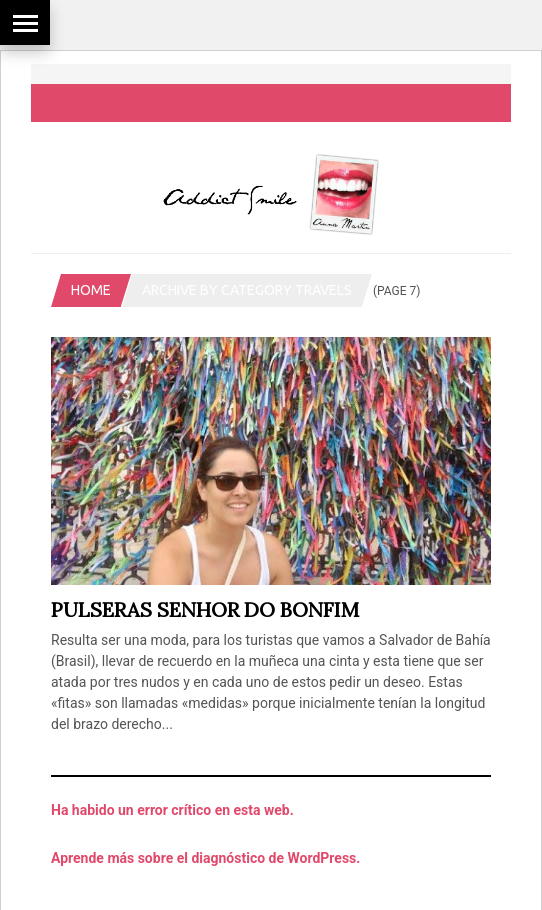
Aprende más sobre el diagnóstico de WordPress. (205, 858)
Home (91, 290)
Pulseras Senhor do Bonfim (205, 609)
